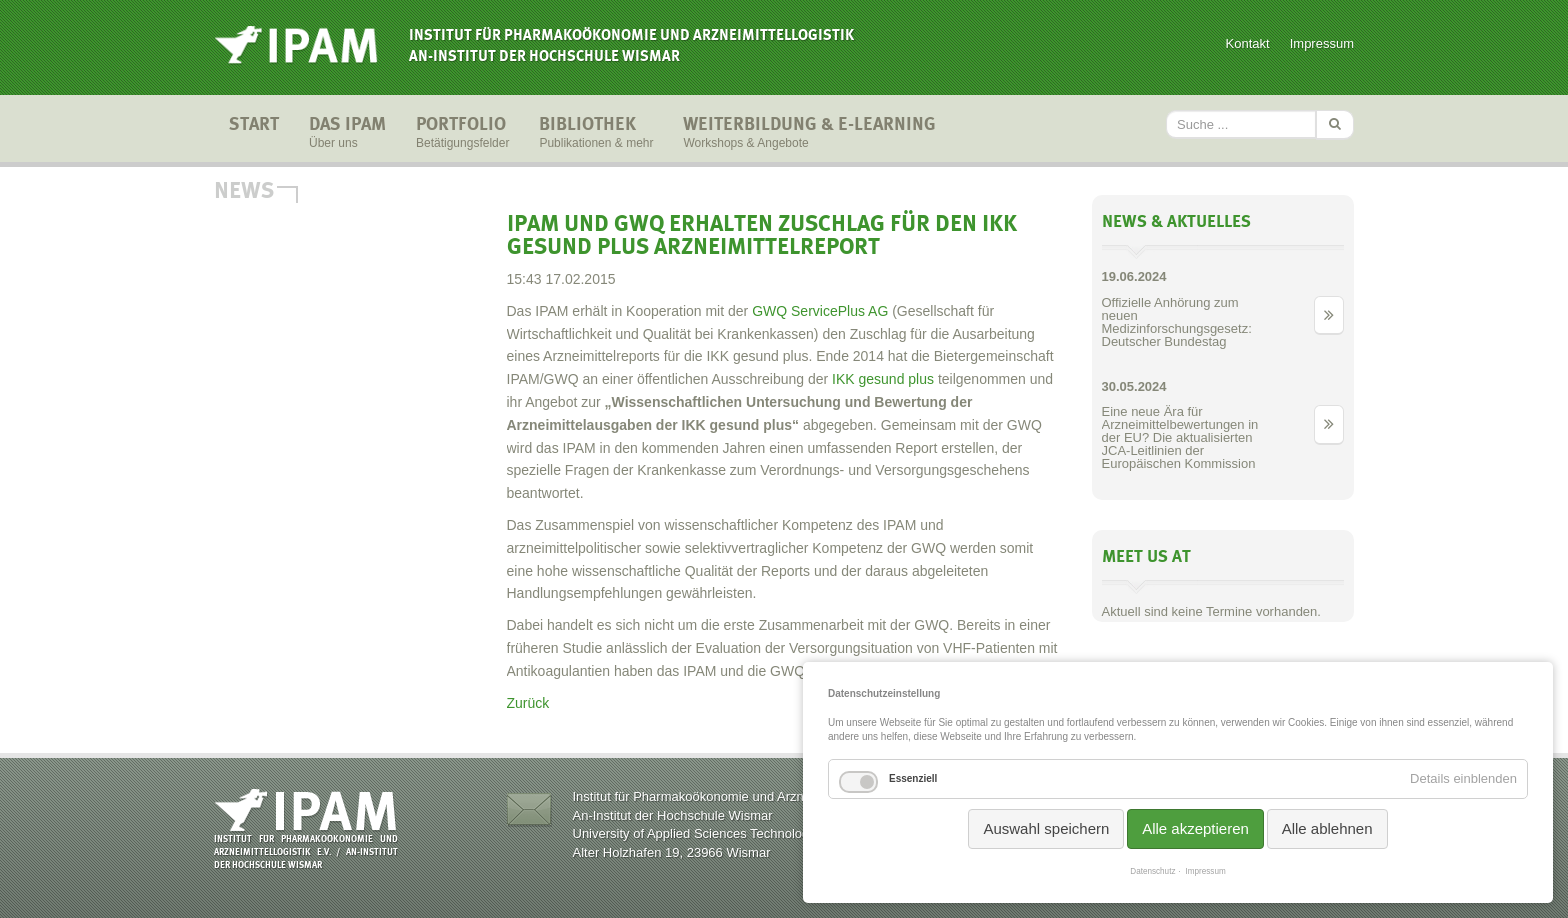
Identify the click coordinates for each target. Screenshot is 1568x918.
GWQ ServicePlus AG (820, 311)
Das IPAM (347, 134)
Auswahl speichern (1046, 828)
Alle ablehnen (1327, 828)
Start (254, 134)
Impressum (1322, 43)
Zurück (528, 703)
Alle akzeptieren (1195, 828)
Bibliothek (596, 134)
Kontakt (1248, 43)
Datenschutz (1152, 871)
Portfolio (462, 134)
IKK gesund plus (881, 379)
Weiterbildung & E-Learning (809, 134)
